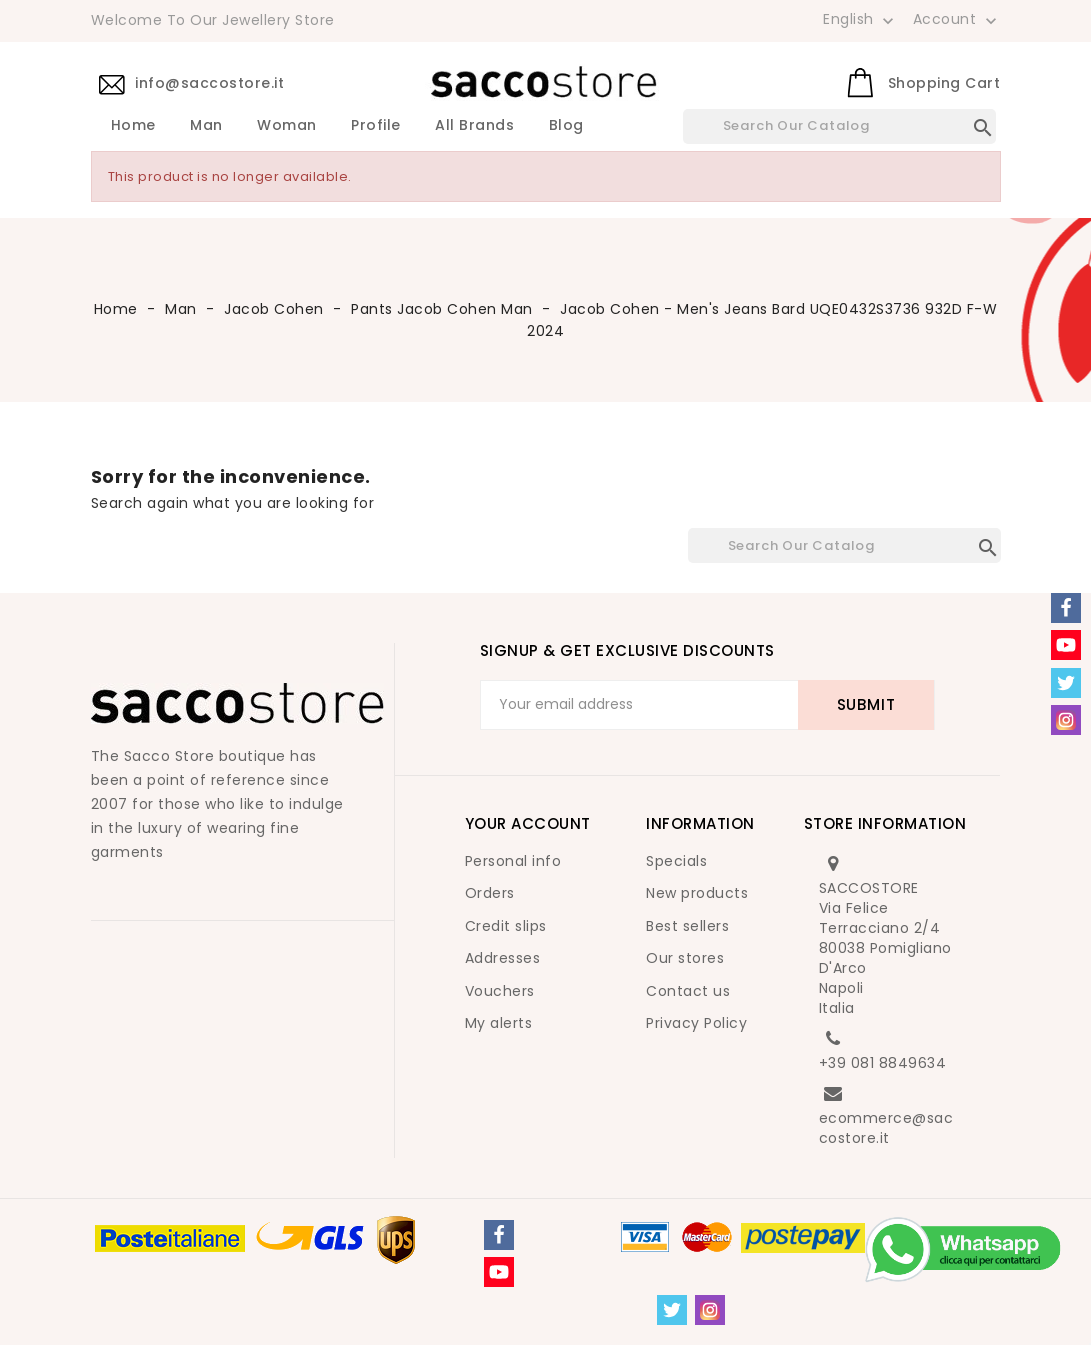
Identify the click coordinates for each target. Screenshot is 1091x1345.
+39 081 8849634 (883, 1063)
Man (206, 126)
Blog (566, 126)
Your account (528, 823)
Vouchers (500, 991)
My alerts (499, 1023)
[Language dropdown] (860, 19)
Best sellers (687, 926)
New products (697, 893)
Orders (490, 893)
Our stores (685, 958)
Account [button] (957, 20)
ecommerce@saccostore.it (886, 1128)
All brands (474, 126)
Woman (287, 126)
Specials (676, 861)
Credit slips (506, 926)
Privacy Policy (696, 1023)
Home (133, 126)
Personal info (513, 861)
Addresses (503, 958)
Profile (376, 126)
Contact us (688, 991)
